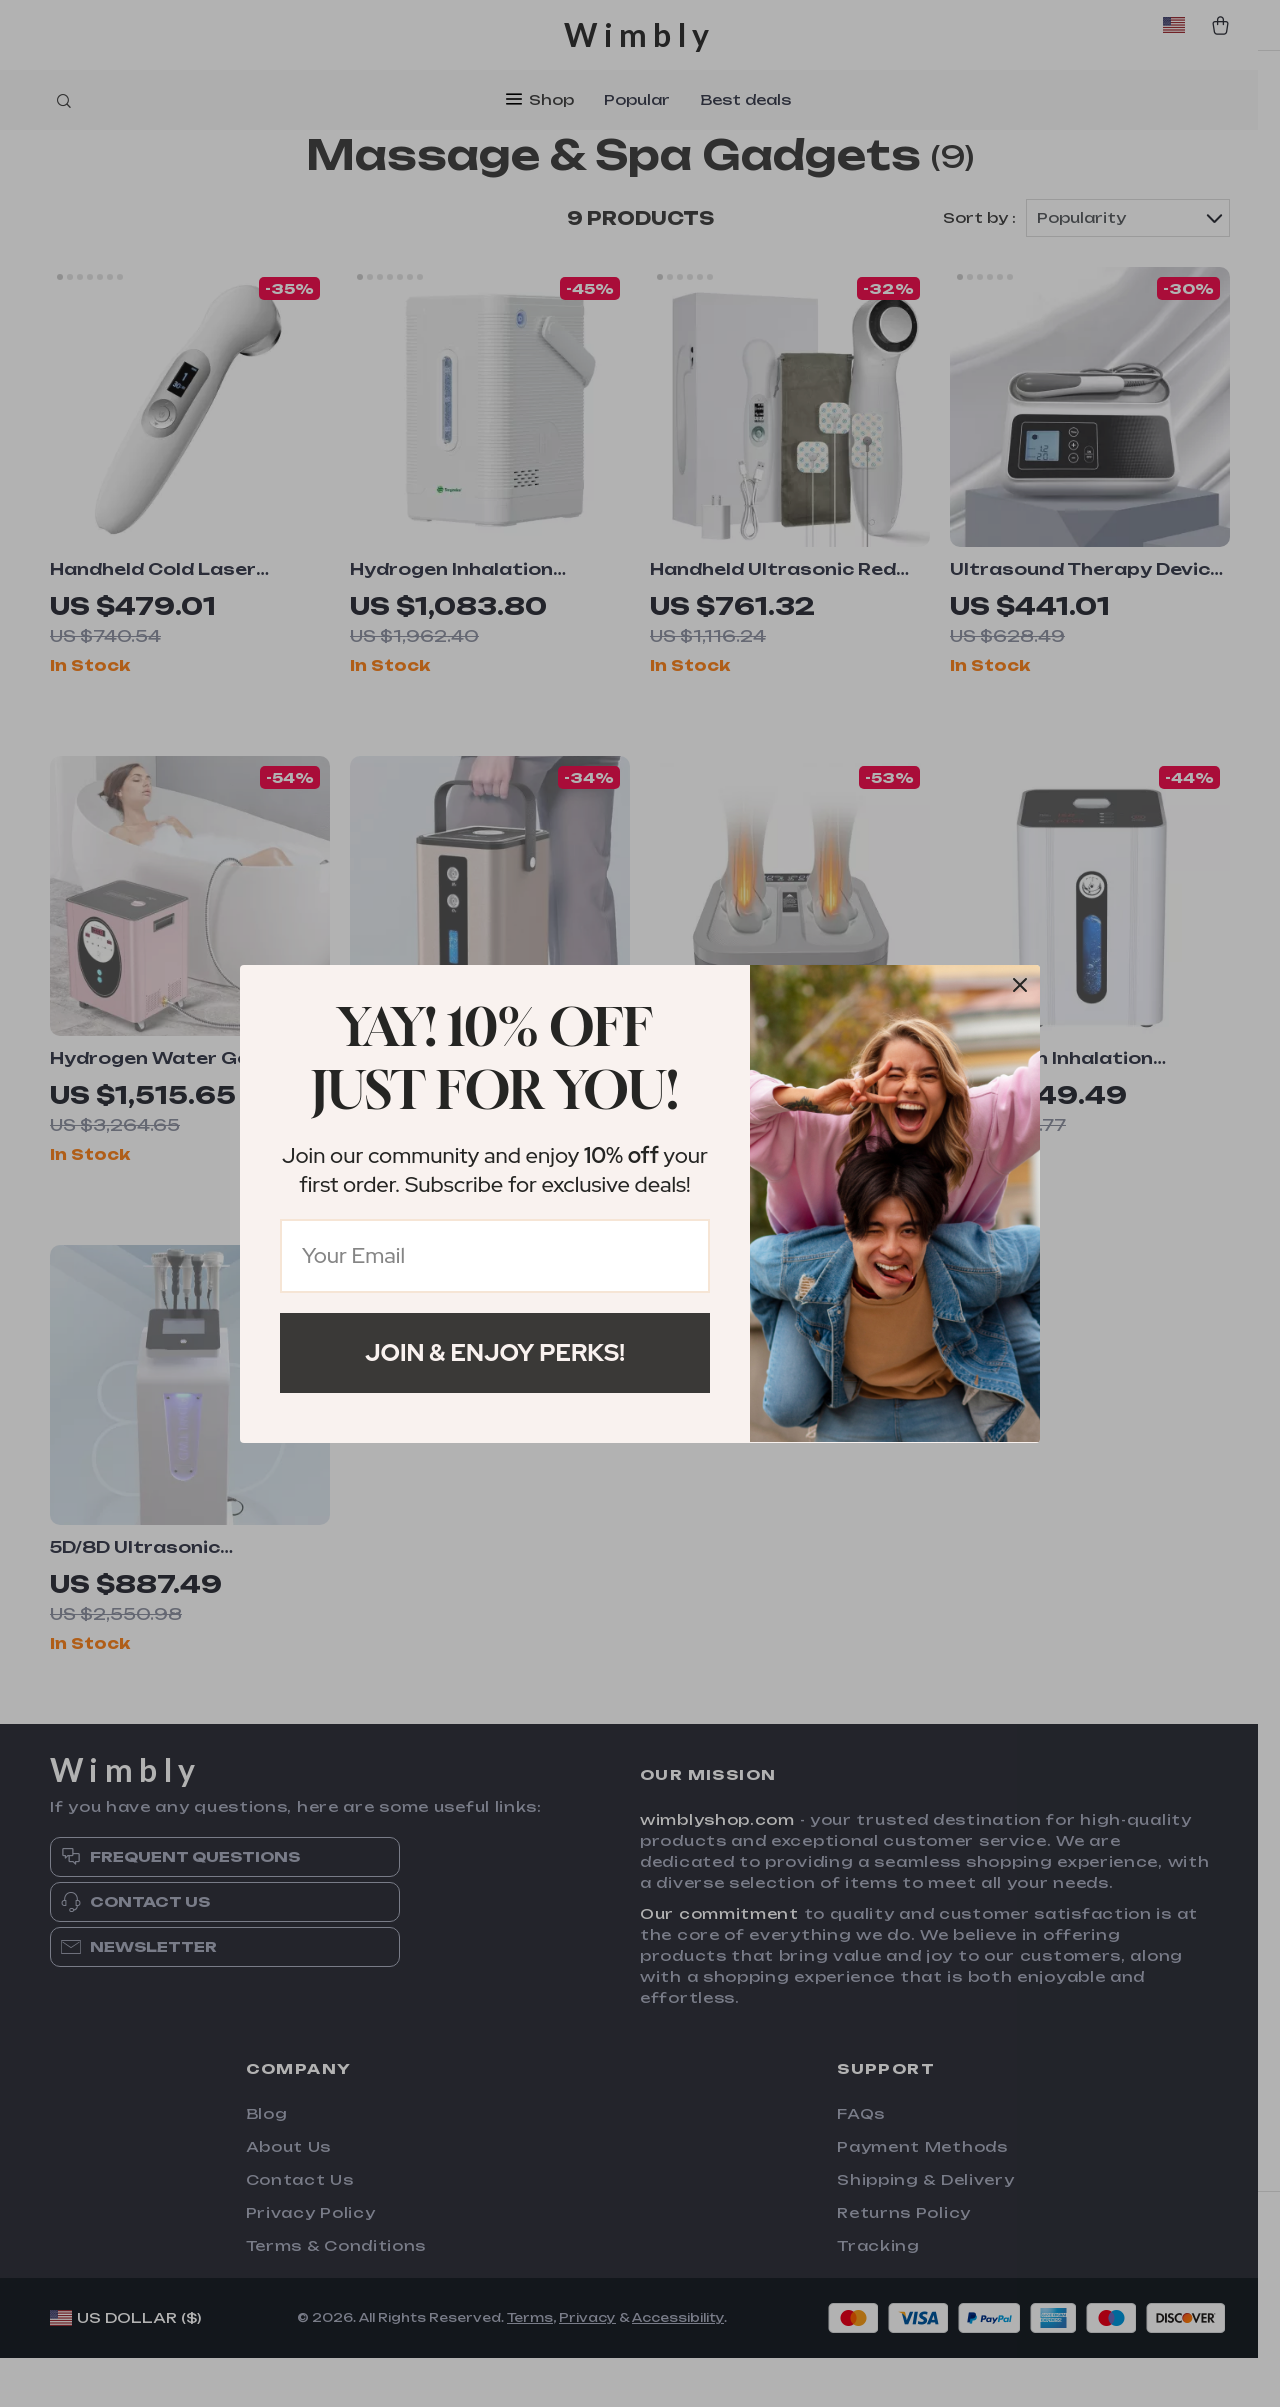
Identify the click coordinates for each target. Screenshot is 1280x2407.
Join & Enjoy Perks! (495, 1352)
